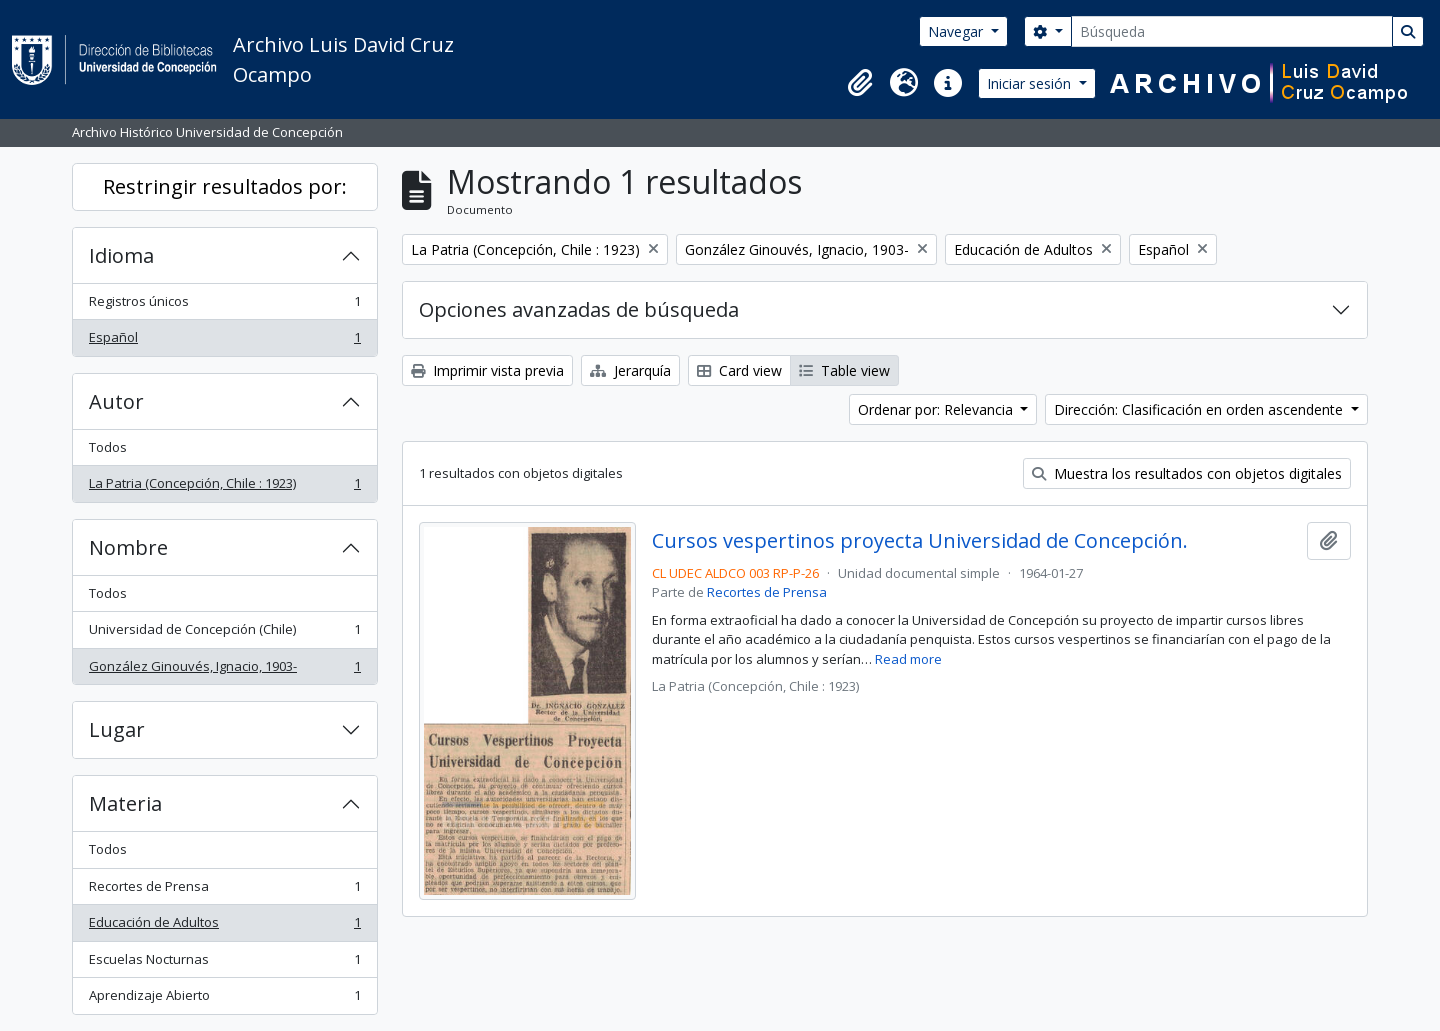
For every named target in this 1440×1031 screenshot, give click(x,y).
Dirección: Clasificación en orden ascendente (1200, 409)
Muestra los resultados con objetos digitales (1187, 473)
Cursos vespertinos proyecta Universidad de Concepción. (920, 541)
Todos (108, 447)
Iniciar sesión (1031, 83)
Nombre (128, 547)
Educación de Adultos (224, 926)
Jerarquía (630, 370)
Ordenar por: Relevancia (937, 409)
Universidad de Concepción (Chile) (224, 633)
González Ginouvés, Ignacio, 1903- (224, 670)
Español (224, 341)
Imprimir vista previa (487, 370)
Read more (908, 659)
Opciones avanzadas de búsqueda (579, 309)
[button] (860, 83)
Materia (125, 803)
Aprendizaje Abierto (224, 999)
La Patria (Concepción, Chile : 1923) (224, 487)
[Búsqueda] (1232, 31)
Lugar (117, 729)
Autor (116, 401)
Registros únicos (224, 305)
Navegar (957, 31)
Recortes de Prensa (224, 890)
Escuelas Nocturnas (224, 963)
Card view (739, 370)
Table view (844, 370)
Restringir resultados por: (225, 186)
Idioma (121, 255)
